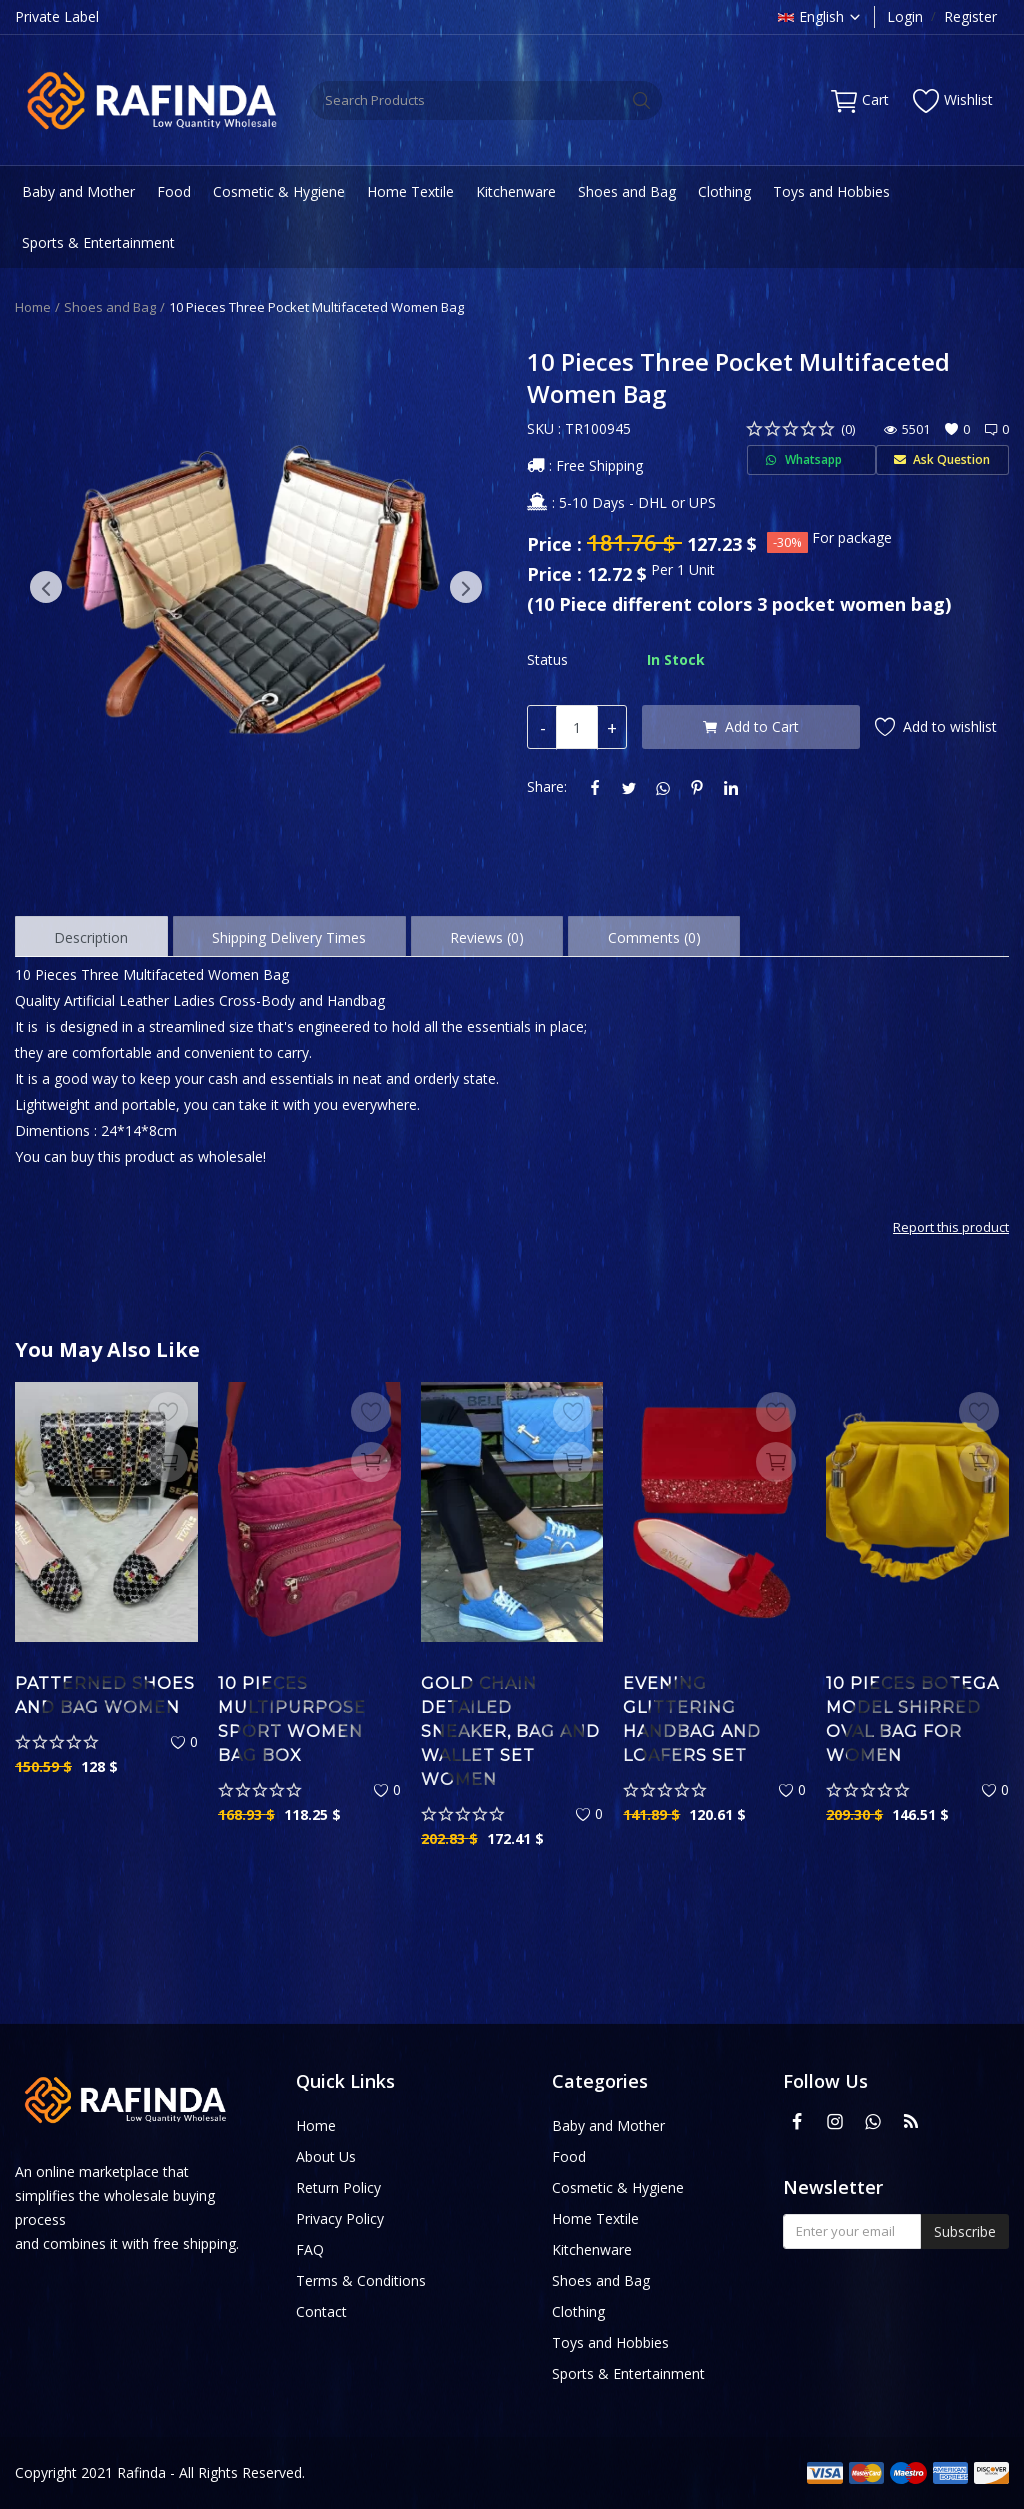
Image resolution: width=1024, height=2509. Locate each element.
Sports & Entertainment (98, 242)
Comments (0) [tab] (654, 937)
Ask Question (942, 459)
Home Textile (410, 191)
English (820, 16)
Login (905, 16)
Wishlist (953, 100)
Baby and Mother (78, 191)
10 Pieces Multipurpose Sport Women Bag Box (292, 1719)
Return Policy (338, 2187)
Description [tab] (91, 937)
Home (33, 307)
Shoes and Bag (627, 191)
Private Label (57, 16)
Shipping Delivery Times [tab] (289, 937)
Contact (321, 2311)
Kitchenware (516, 191)
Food (174, 191)
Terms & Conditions (361, 2280)
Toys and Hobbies (831, 191)
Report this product (951, 1227)
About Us (326, 2156)
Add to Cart (751, 726)
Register (970, 16)
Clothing (724, 191)
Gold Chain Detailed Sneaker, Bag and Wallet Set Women (510, 1731)
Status (547, 659)
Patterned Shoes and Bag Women (105, 1695)
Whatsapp (811, 459)
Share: (547, 786)
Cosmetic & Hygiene (279, 191)
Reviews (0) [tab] (487, 937)
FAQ (310, 2249)
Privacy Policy (340, 2218)
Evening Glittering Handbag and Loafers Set (692, 1719)
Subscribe (965, 2231)
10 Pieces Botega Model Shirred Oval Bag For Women (912, 1719)
